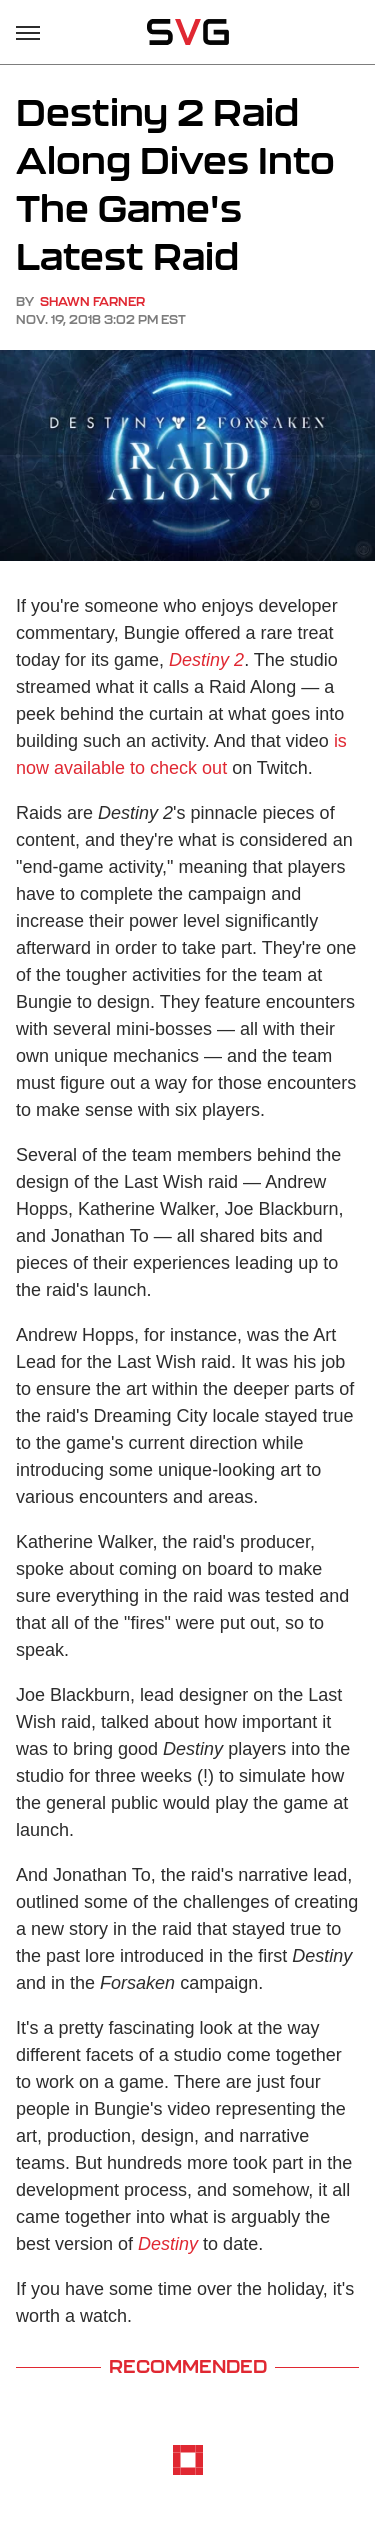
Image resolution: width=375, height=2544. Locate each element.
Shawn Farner (92, 301)
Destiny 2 (206, 660)
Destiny (168, 2244)
